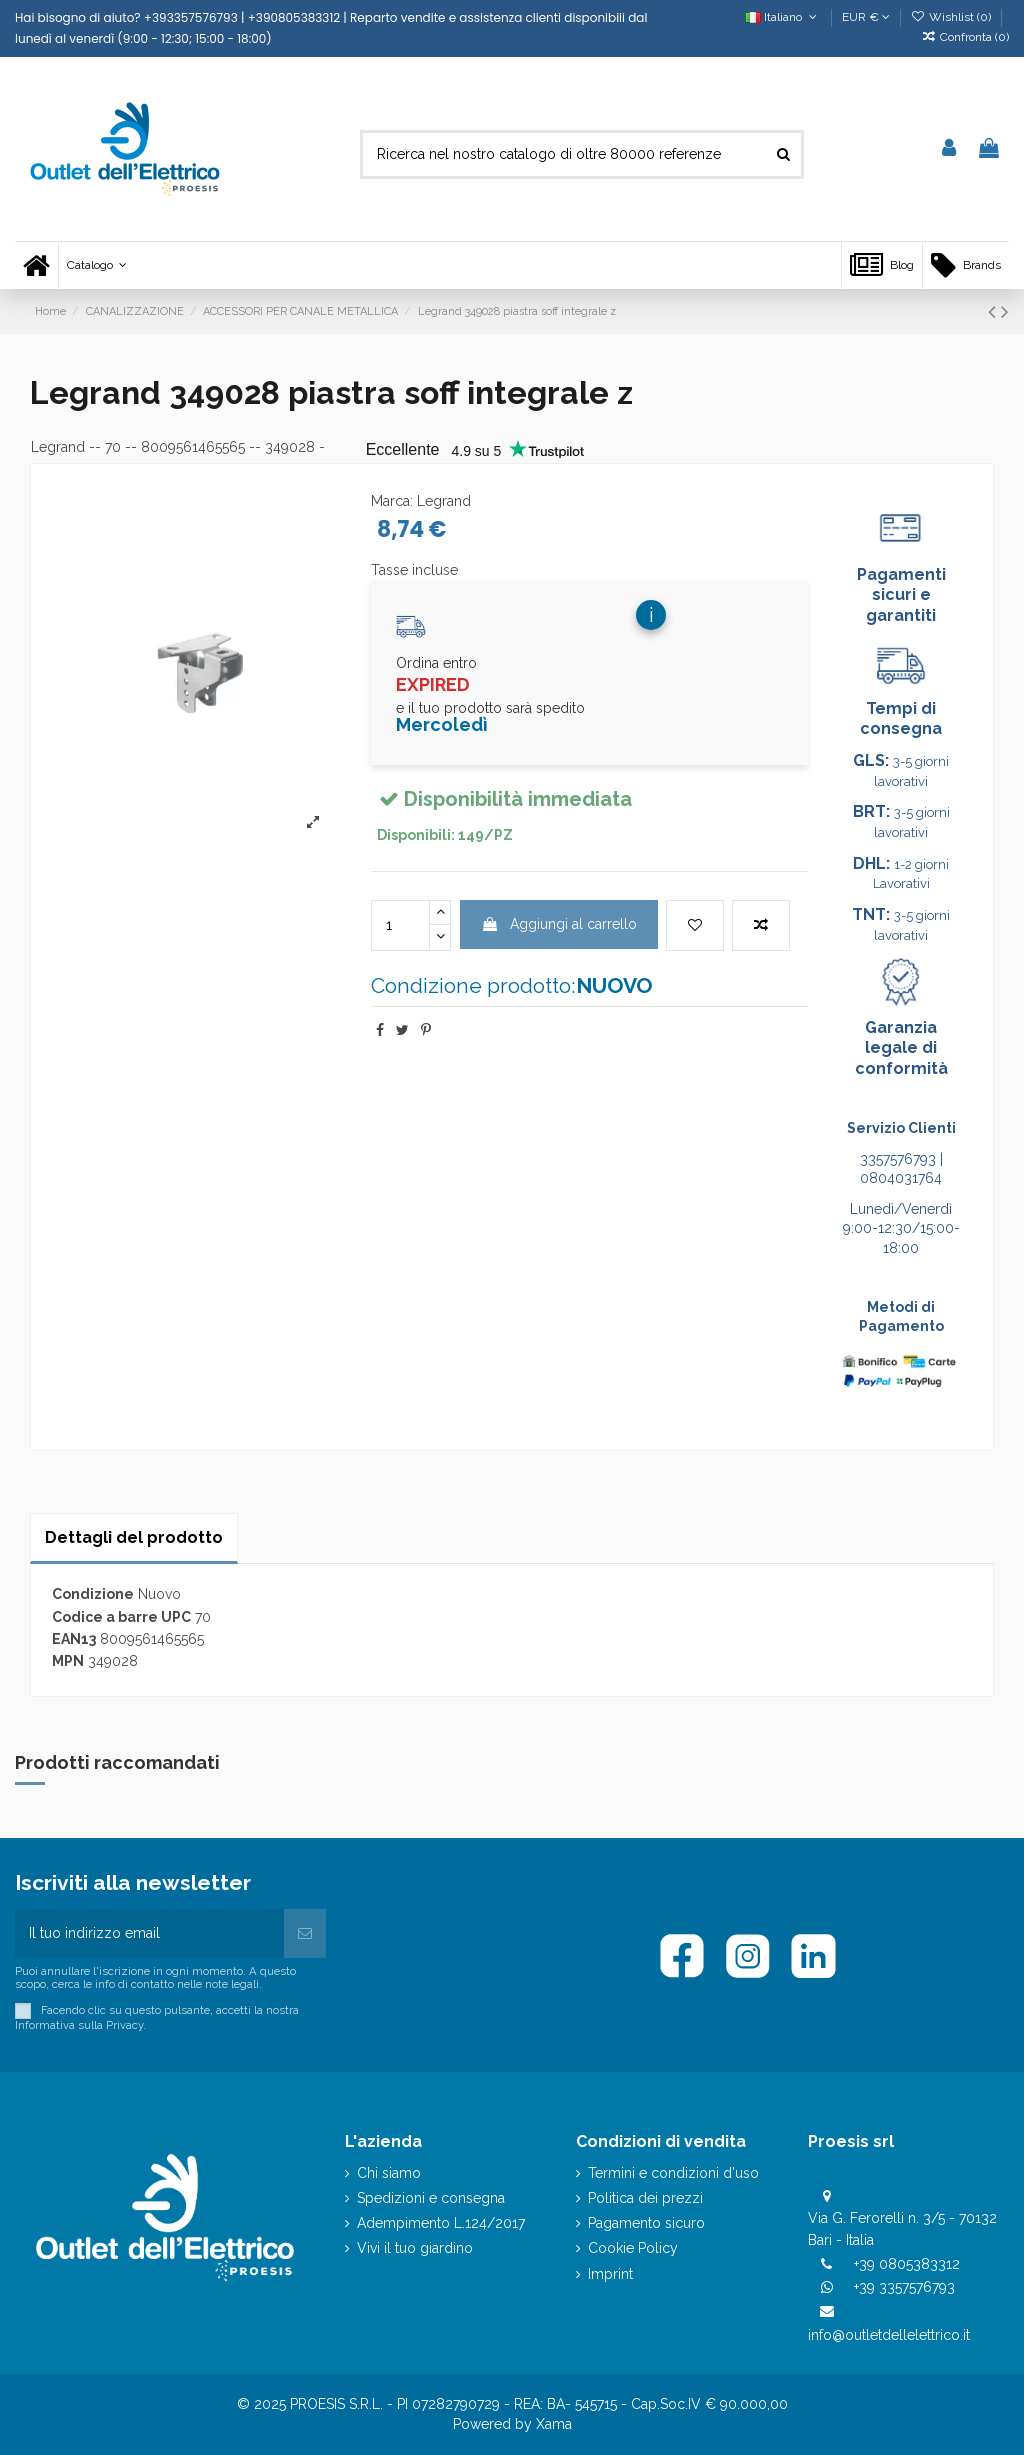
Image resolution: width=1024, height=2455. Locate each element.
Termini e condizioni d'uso (673, 2173)
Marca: (392, 501)
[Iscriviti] (305, 1933)
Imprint (610, 2274)
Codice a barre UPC (121, 1617)
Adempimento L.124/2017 (441, 2223)
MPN (68, 1661)
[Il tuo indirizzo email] (149, 1933)
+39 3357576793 (904, 2287)
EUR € (866, 17)
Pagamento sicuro (646, 2223)
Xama (554, 2424)
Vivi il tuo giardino (415, 2248)
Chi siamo (389, 2173)
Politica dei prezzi (645, 2198)
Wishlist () (952, 17)
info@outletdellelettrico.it (889, 2335)
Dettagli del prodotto (134, 1537)
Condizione (93, 1594)
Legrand (58, 447)
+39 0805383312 (907, 2264)
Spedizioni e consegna (431, 2198)
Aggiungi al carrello (559, 924)
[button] (96, 265)
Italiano (782, 17)
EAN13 (74, 1639)
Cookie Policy (633, 2248)
